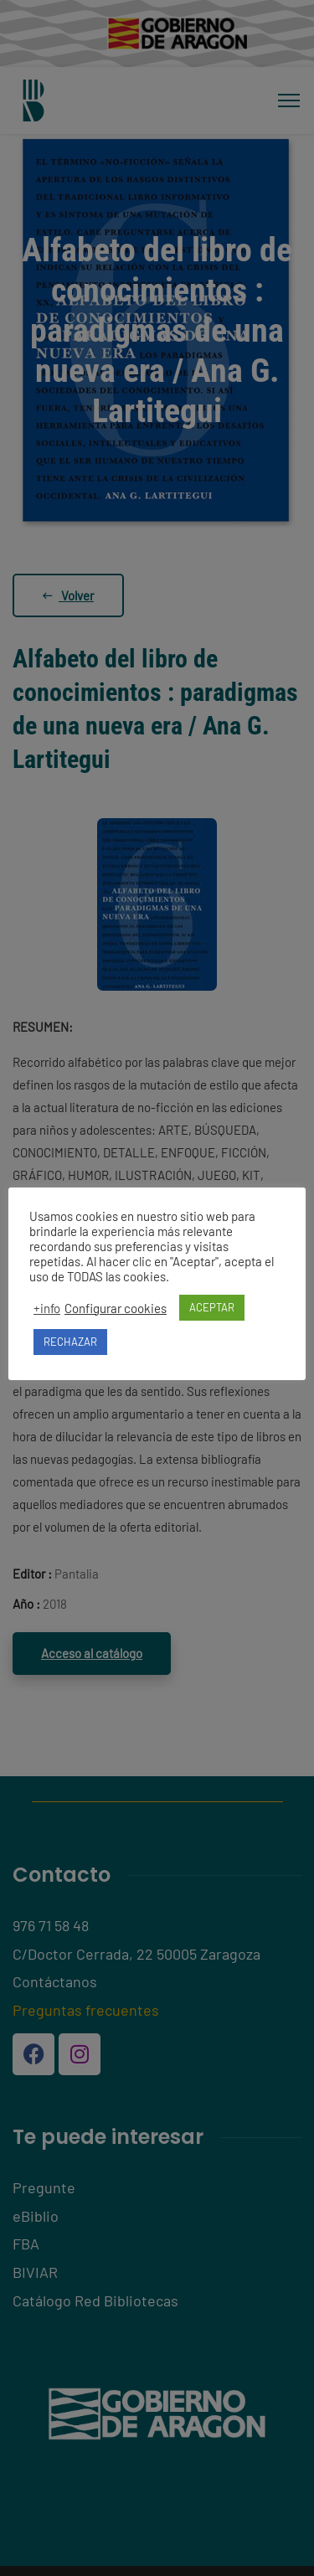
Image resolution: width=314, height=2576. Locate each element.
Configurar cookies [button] (115, 1308)
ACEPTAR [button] (211, 1307)
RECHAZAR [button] (70, 1341)
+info (46, 1308)
